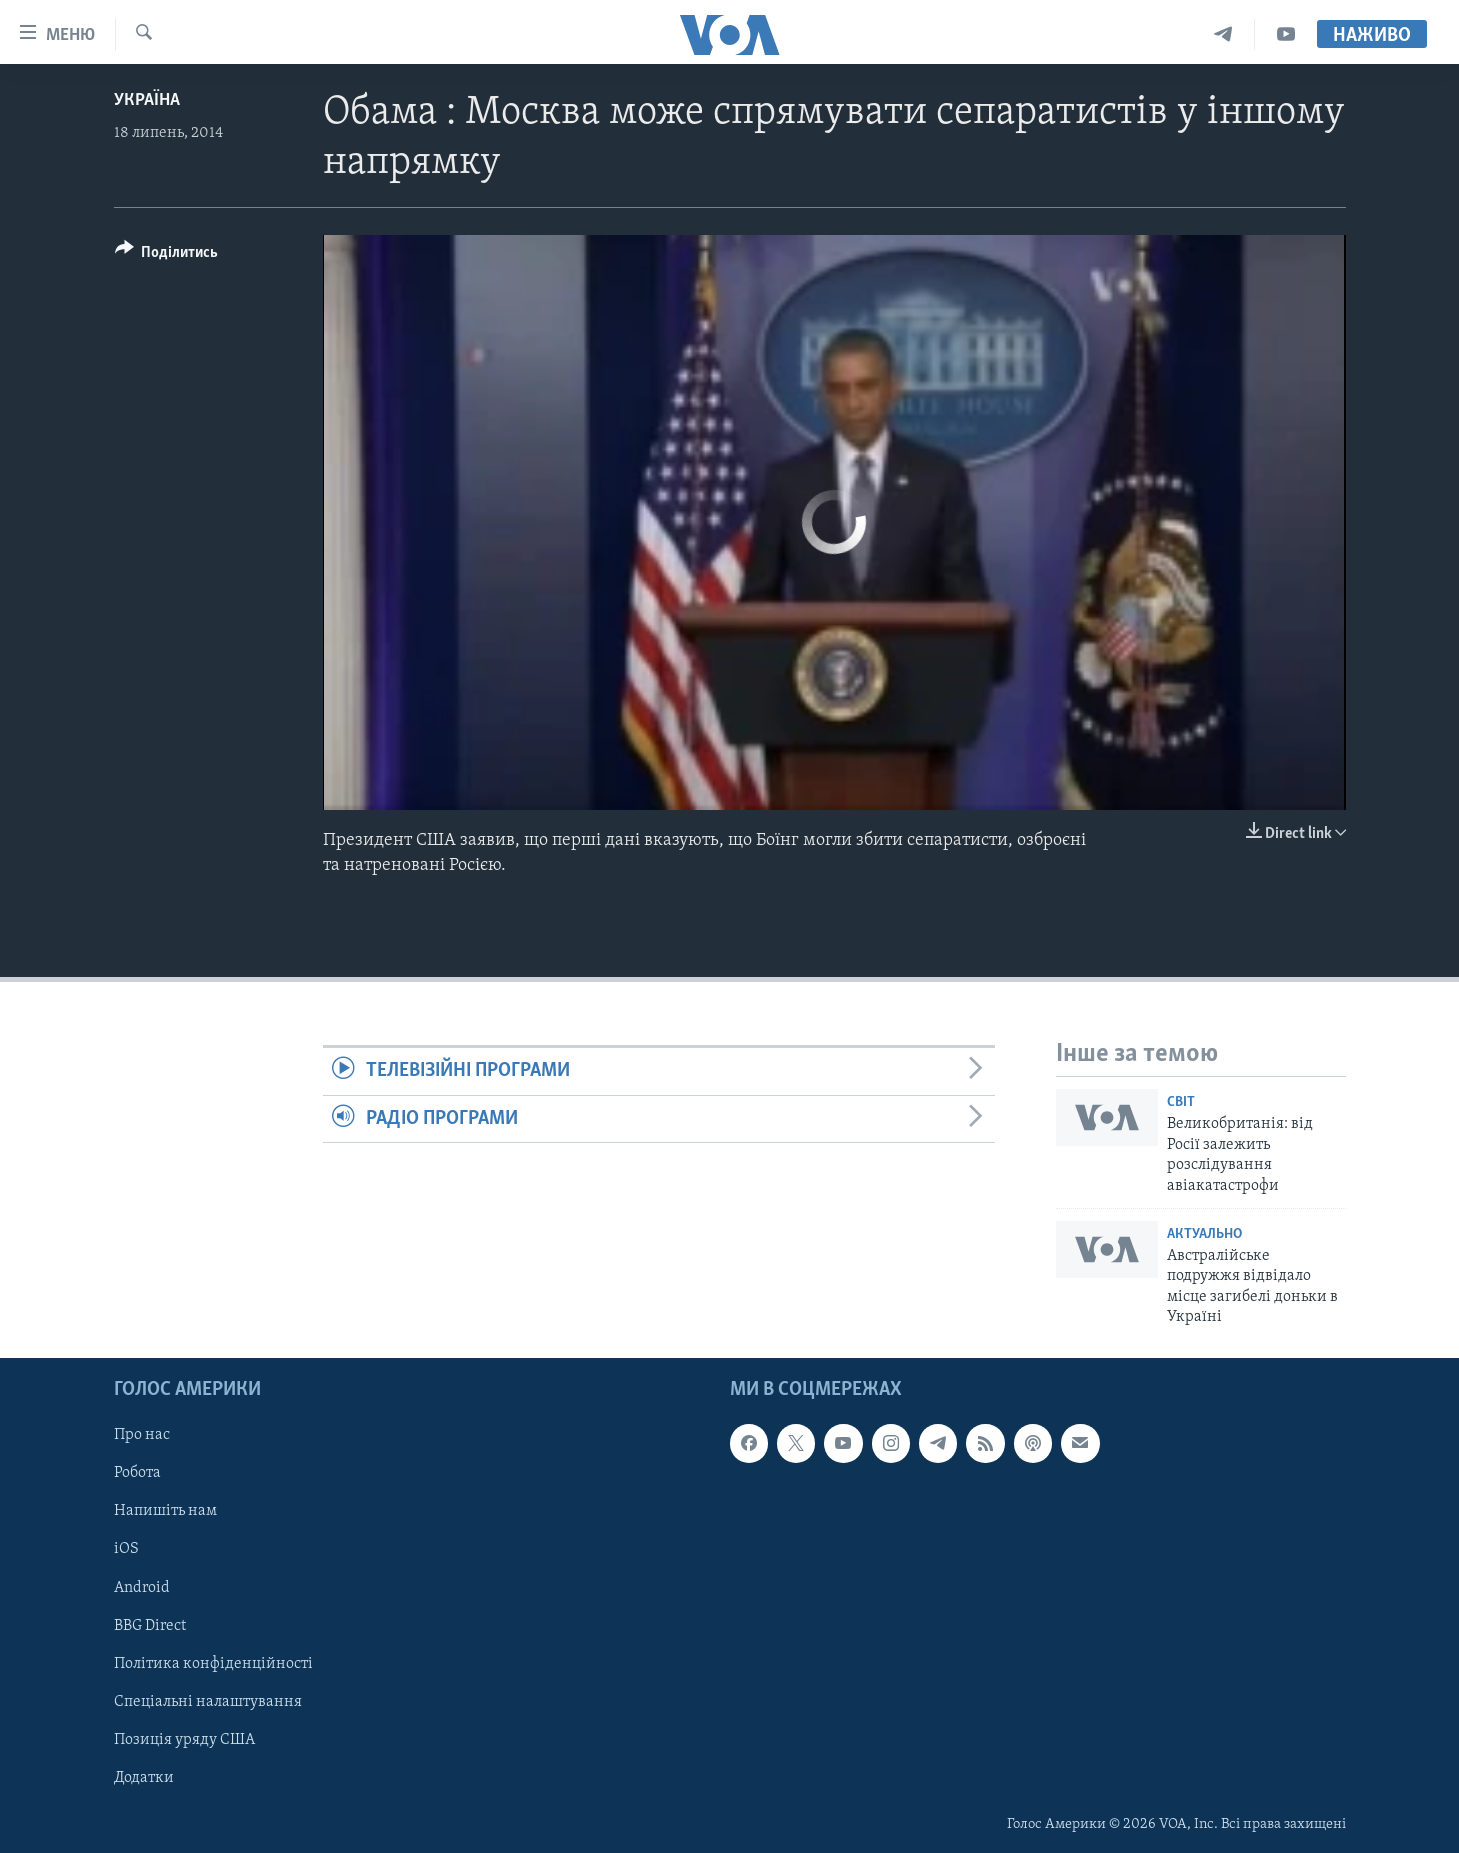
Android (142, 1587)
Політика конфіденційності (213, 1663)
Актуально (1204, 1234)
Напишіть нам (165, 1511)
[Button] (167, 255)
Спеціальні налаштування (208, 1701)
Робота (137, 1473)
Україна (147, 100)
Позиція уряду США (184, 1739)
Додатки (144, 1777)
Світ (1181, 1102)
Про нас (142, 1435)
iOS (126, 1549)
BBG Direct (150, 1625)
